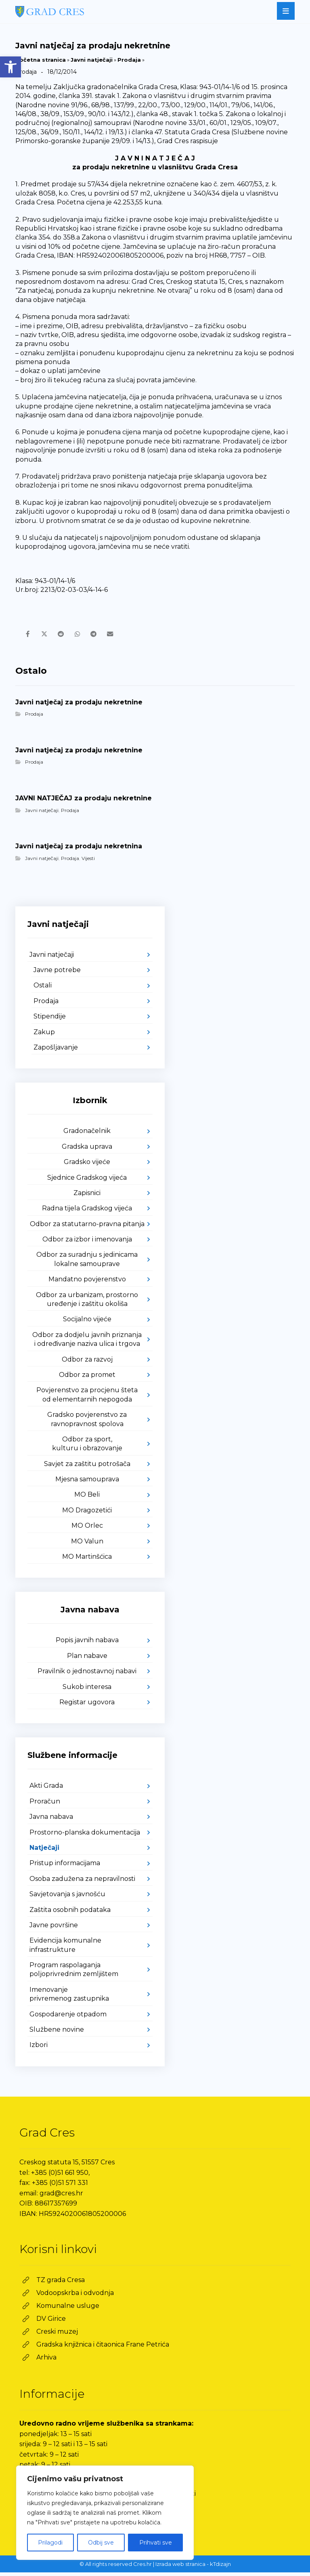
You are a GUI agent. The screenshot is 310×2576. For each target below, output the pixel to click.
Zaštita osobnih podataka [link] (70, 1913)
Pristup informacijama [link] (64, 1867)
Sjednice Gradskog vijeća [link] (87, 1181)
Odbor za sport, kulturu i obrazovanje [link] (87, 1447)
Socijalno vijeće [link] (87, 1323)
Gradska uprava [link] (87, 1150)
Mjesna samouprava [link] (87, 1483)
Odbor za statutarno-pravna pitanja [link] (87, 1227)
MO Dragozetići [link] (87, 1514)
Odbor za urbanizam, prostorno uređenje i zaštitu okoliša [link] (87, 1303)
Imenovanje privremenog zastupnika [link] (69, 1997)
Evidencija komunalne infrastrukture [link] (65, 1949)
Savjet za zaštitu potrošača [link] (87, 1467)
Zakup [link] (44, 1035)
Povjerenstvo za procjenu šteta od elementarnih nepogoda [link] (87, 1398)
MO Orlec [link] (87, 1529)
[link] (10, 66)
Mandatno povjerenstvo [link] (87, 1283)
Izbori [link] (38, 2049)
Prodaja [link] (129, 59)
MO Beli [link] (87, 1498)
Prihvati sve (155, 2542)
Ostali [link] (43, 989)
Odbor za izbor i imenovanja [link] (87, 1243)
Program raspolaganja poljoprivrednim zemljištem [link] (73, 1973)
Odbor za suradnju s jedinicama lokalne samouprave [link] (87, 1263)
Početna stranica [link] (40, 59)
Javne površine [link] (53, 1929)
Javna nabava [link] (51, 1820)
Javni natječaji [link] (92, 59)
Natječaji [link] (44, 1851)
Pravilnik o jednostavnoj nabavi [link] (87, 1674)
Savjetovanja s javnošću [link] (67, 1897)
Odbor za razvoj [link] (87, 1363)
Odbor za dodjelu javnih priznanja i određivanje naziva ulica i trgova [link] (87, 1343)
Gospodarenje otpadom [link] (68, 2018)
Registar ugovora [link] (87, 1706)
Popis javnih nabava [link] (87, 1644)
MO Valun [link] (87, 1545)
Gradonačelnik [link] (87, 1135)
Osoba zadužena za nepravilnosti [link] (82, 1882)
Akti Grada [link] (46, 1789)
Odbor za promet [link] (87, 1378)
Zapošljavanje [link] (56, 1051)
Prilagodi (50, 2542)
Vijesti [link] (88, 862)
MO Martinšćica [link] (87, 1560)
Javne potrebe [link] (57, 973)
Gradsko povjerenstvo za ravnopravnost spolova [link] (87, 1422)
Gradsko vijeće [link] (87, 1165)
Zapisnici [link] (87, 1196)
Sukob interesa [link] (87, 1690)
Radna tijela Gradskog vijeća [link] (87, 1212)
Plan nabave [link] (87, 1659)
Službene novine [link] (56, 2033)
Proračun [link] (44, 1805)
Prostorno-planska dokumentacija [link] (84, 1836)
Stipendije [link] (50, 1020)
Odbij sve (101, 2542)
